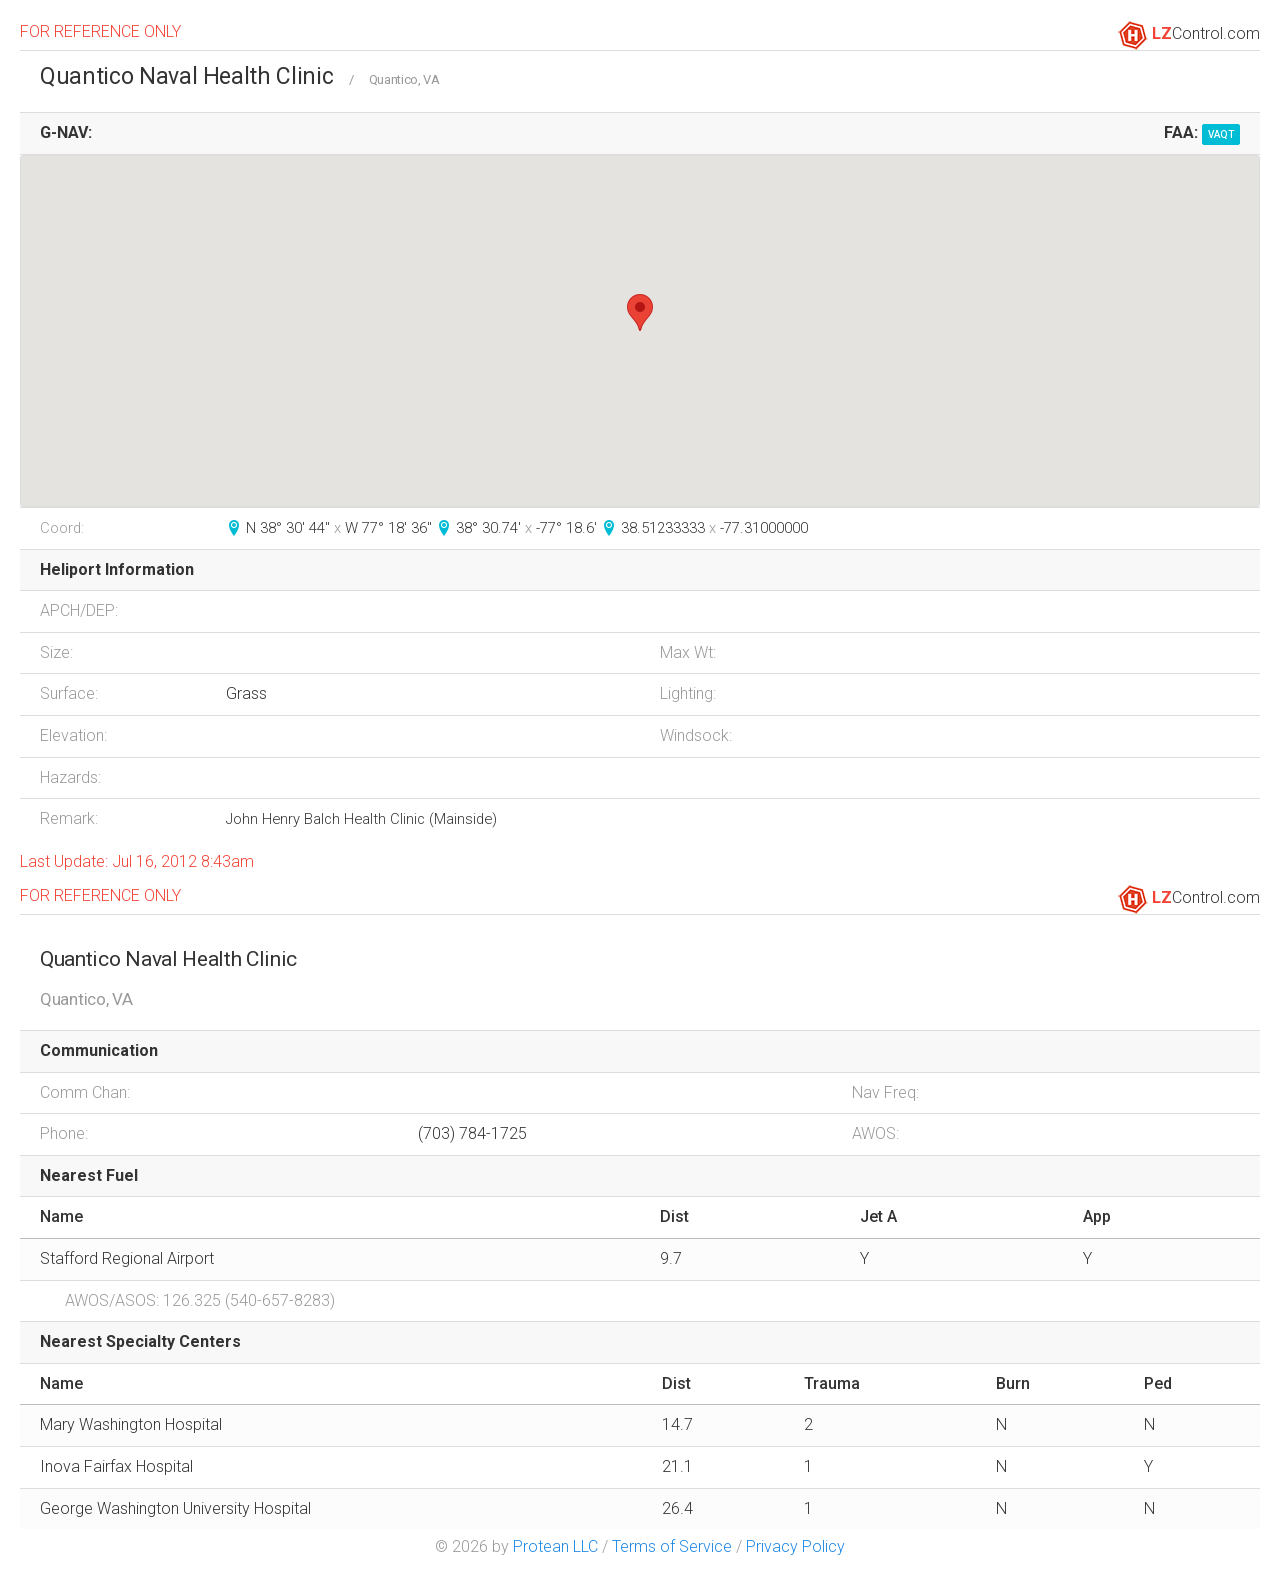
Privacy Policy (795, 1546)
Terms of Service (672, 1546)
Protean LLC (555, 1546)
